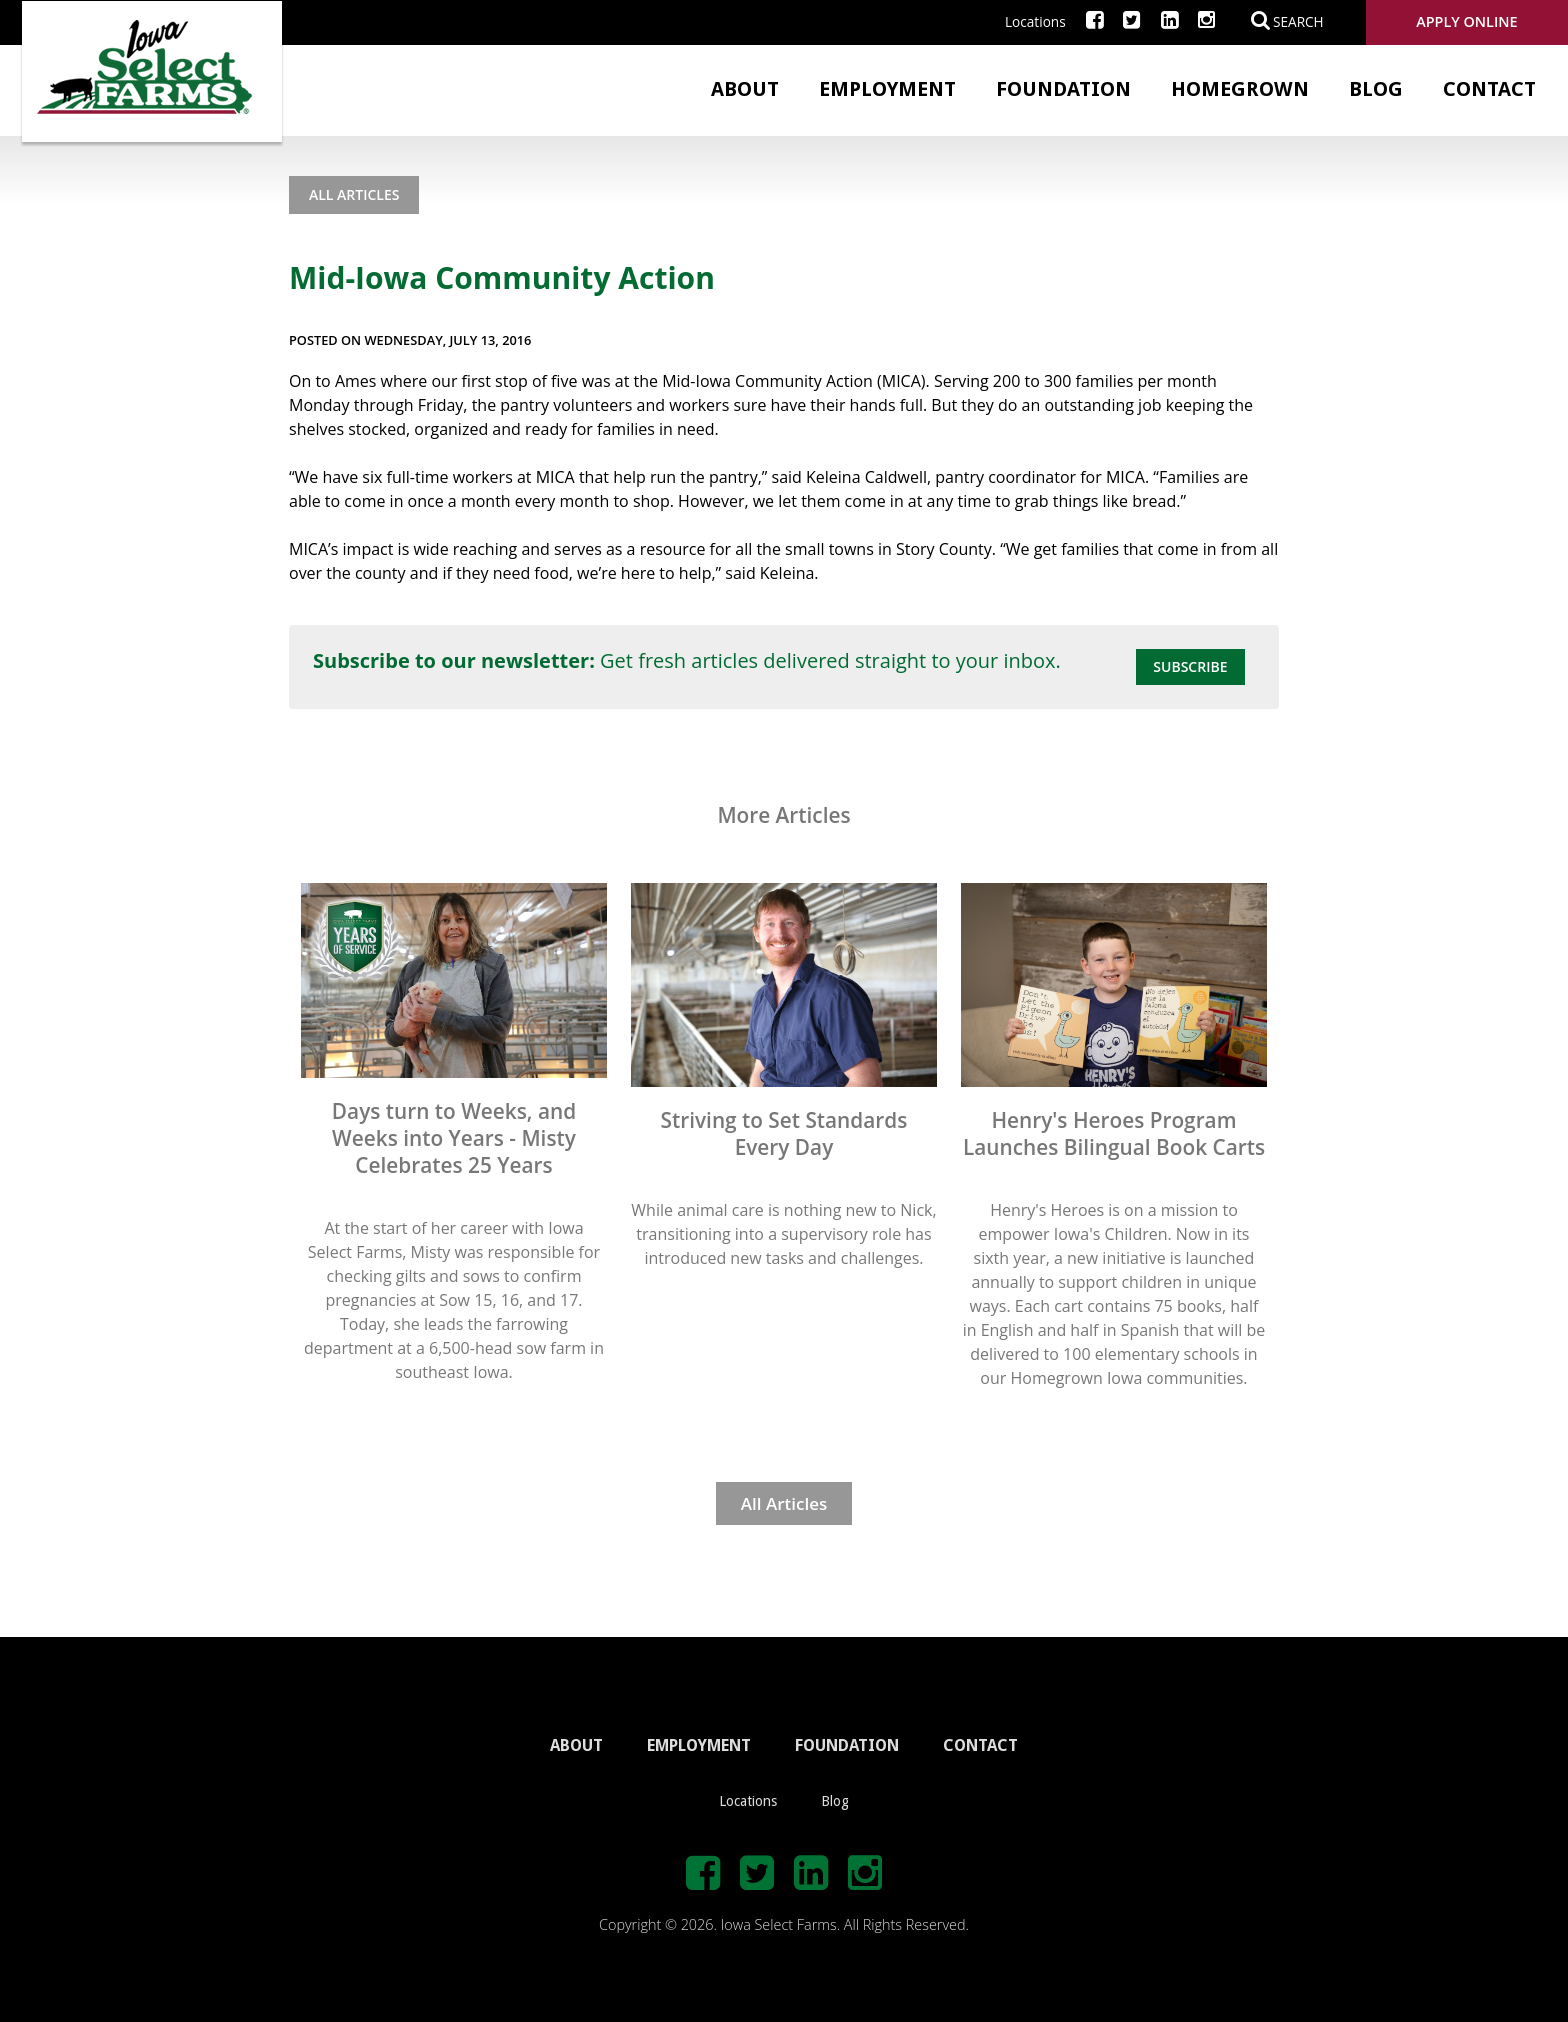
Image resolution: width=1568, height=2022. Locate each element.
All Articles (354, 194)
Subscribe (1190, 666)
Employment (887, 89)
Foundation (1063, 89)
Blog (1376, 89)
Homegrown (1240, 89)
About (745, 89)
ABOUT (576, 1745)
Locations (1035, 21)
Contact (1489, 89)
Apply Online (1466, 21)
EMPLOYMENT (699, 1745)
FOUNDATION (847, 1745)
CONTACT (980, 1745)
